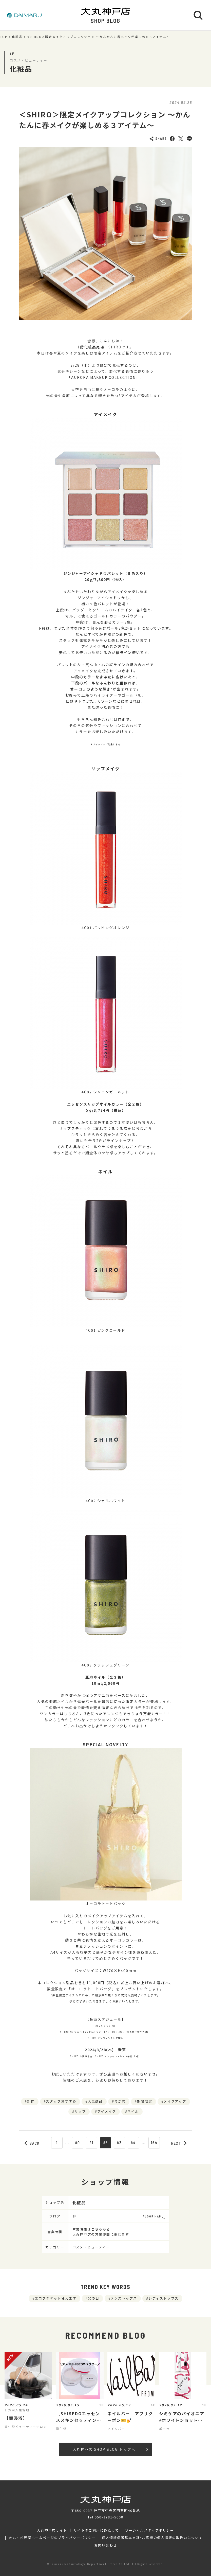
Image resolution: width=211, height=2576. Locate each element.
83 (119, 2142)
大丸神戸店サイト (52, 2530)
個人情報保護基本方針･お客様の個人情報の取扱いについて (152, 2537)
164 (154, 2142)
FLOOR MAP (152, 2216)
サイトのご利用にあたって (96, 2530)
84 (133, 2142)
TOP (4, 37)
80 (77, 2142)
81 (92, 2142)
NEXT (178, 2143)
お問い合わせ (105, 2545)
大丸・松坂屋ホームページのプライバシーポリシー (52, 2537)
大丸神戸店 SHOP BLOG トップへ (110, 2449)
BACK (32, 2143)
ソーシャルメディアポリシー (149, 2530)
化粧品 (17, 37)
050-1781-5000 (109, 2517)
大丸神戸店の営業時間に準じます (100, 2234)
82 (105, 2142)
